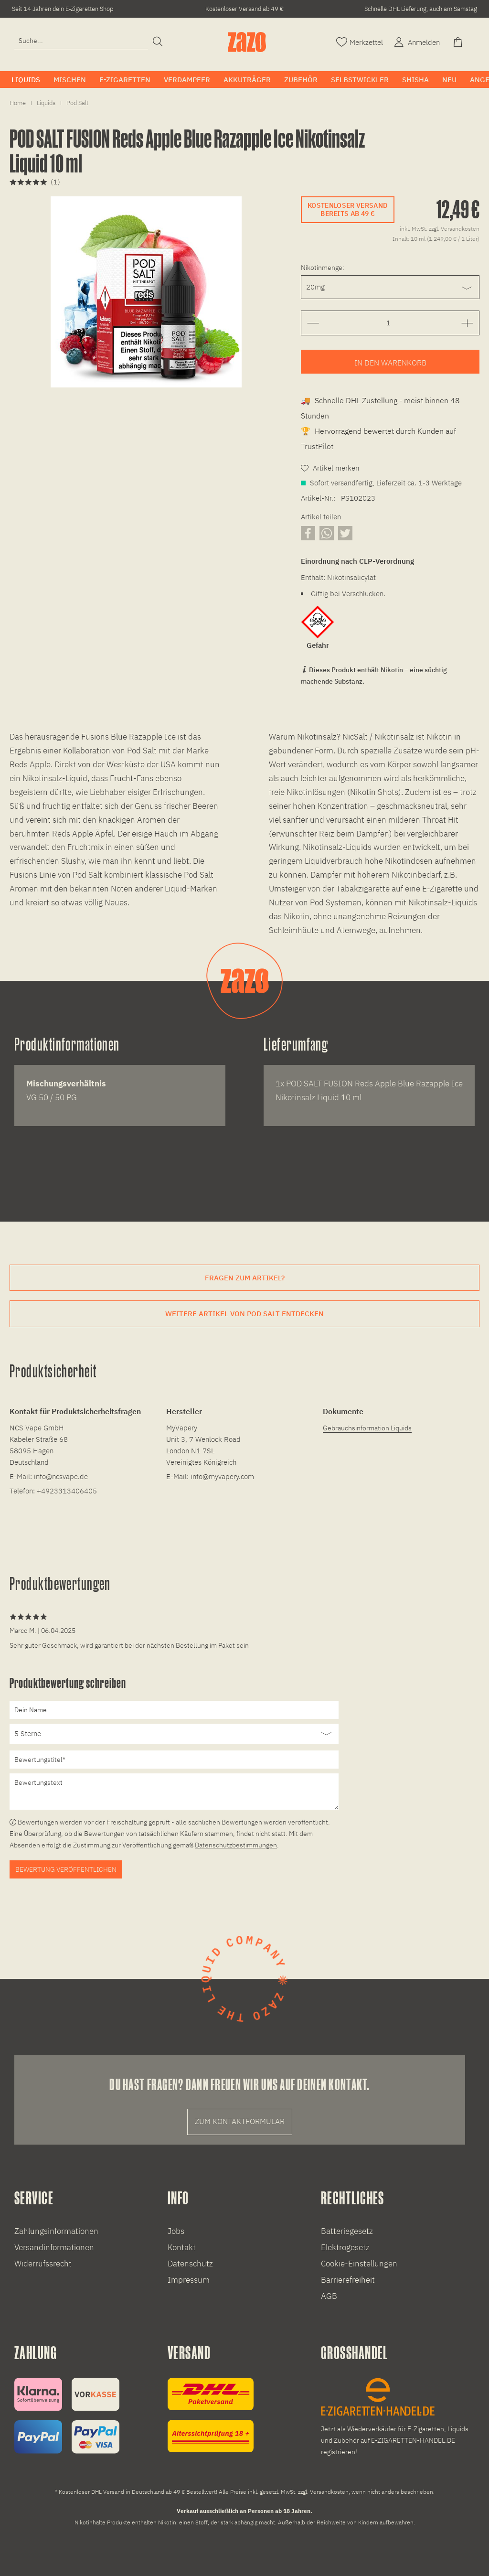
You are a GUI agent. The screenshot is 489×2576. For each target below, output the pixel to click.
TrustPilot (317, 446)
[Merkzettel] (359, 41)
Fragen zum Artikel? (245, 1277)
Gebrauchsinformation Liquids (367, 1428)
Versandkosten (329, 2491)
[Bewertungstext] (174, 1791)
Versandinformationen (54, 2247)
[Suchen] (157, 42)
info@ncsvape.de (61, 1476)
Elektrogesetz (345, 2247)
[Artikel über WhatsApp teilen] (326, 533)
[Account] (416, 41)
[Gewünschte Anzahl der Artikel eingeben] (388, 323)
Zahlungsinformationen (56, 2231)
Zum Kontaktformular (240, 2121)
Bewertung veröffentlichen (66, 1869)
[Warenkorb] (459, 41)
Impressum (189, 2280)
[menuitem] (81, 45)
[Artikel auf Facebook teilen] (308, 533)
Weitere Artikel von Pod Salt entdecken (244, 1313)
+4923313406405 (67, 1490)
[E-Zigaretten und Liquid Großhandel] (397, 2418)
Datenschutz (190, 2263)
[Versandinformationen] (211, 2415)
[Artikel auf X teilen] (345, 533)
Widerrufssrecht (43, 2263)
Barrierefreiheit (348, 2280)
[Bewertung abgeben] (174, 1734)
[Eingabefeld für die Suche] (81, 40)
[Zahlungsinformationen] (66, 2416)
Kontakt (182, 2247)
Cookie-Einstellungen (359, 2263)
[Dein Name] (174, 1710)
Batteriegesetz (347, 2231)
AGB (329, 2296)
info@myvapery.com (222, 1476)
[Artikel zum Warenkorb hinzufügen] (390, 362)
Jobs (176, 2231)
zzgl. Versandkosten (454, 228)
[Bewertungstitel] (174, 1759)
